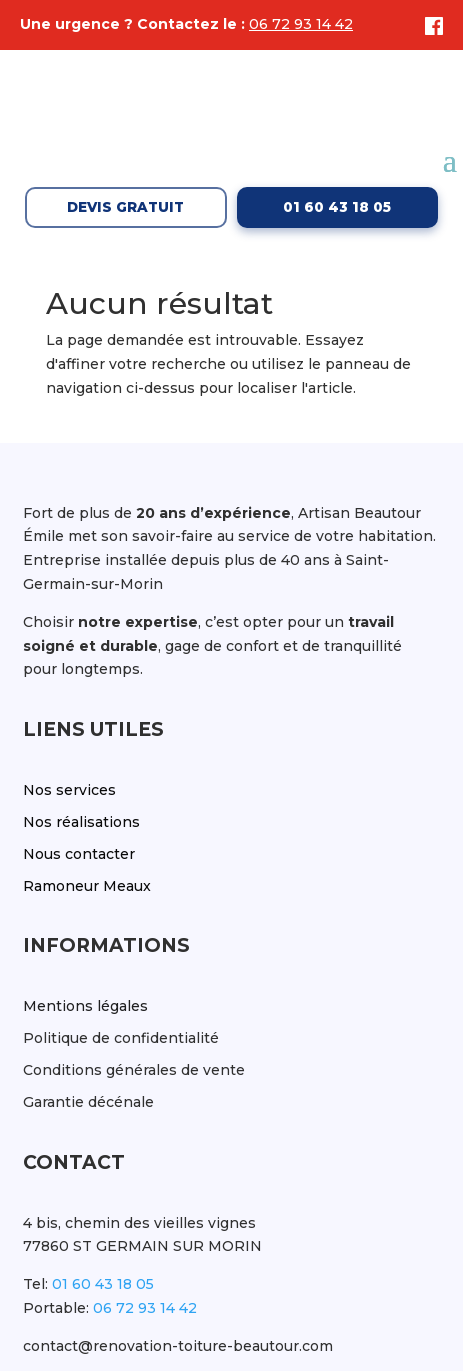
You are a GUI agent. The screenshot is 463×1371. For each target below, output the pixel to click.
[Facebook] (429, 26)
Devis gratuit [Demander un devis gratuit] (125, 207)
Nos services (69, 790)
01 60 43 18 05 (103, 1284)
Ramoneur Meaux (87, 886)
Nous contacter (79, 854)
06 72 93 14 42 (301, 24)
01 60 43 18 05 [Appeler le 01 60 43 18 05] (337, 207)
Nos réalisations (81, 822)
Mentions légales (85, 1006)
